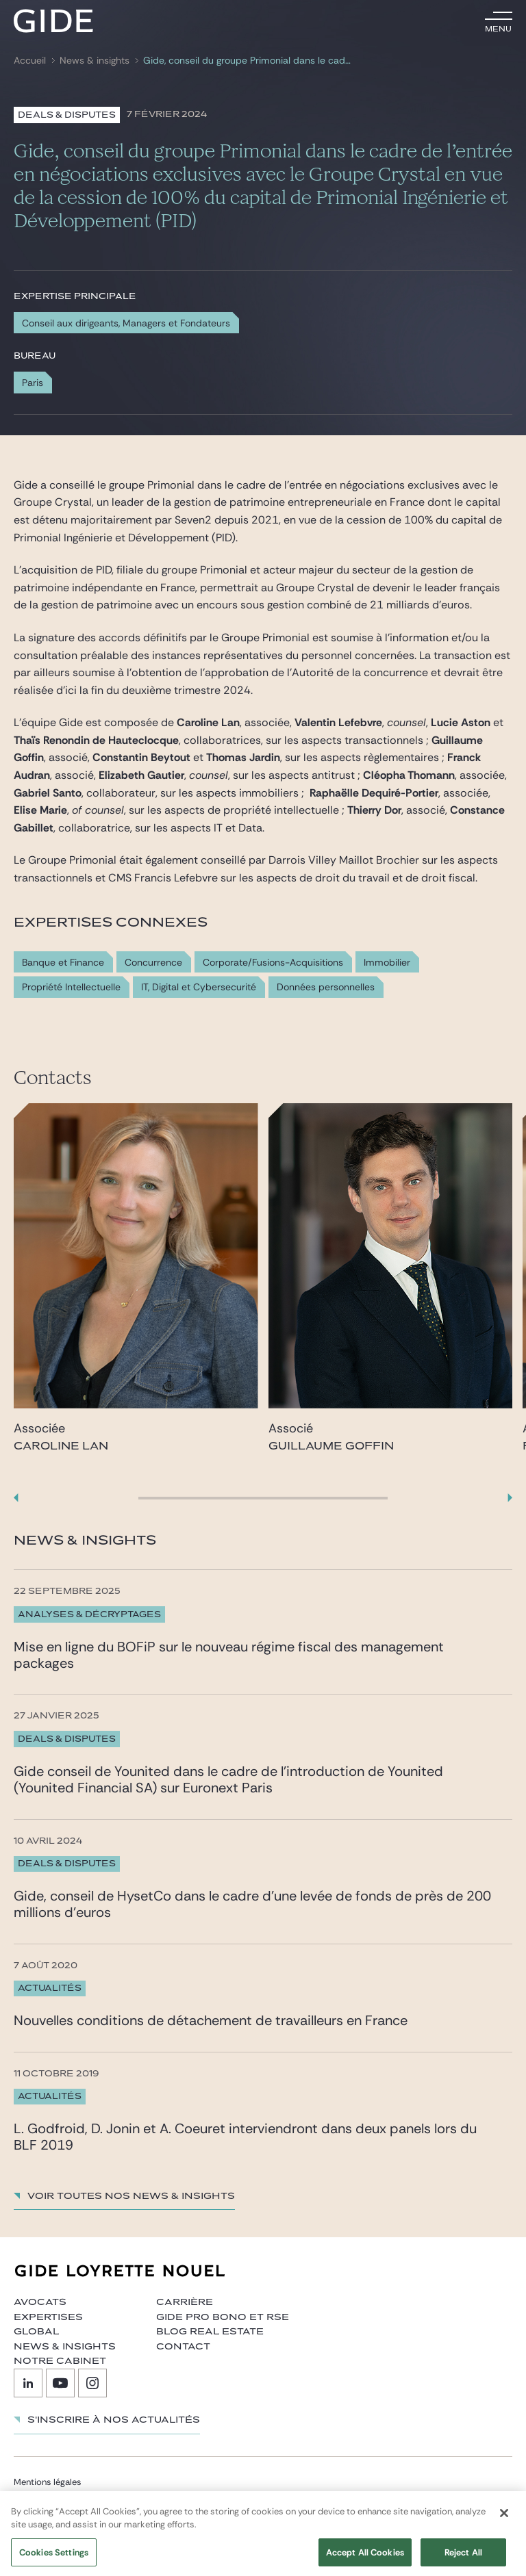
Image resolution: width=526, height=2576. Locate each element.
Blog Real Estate (210, 2331)
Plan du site (37, 2497)
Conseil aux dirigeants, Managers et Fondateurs (126, 323)
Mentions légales (48, 2482)
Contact (183, 2347)
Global (36, 2331)
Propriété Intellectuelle (71, 987)
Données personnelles (326, 987)
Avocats (40, 2302)
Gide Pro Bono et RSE (222, 2317)
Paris (32, 382)
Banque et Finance (63, 962)
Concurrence (153, 962)
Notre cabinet (60, 2361)
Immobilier (387, 962)
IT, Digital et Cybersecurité (198, 987)
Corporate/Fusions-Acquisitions (273, 962)
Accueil (30, 60)
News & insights (94, 60)
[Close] (504, 2525)
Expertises (48, 2317)
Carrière (184, 2302)
